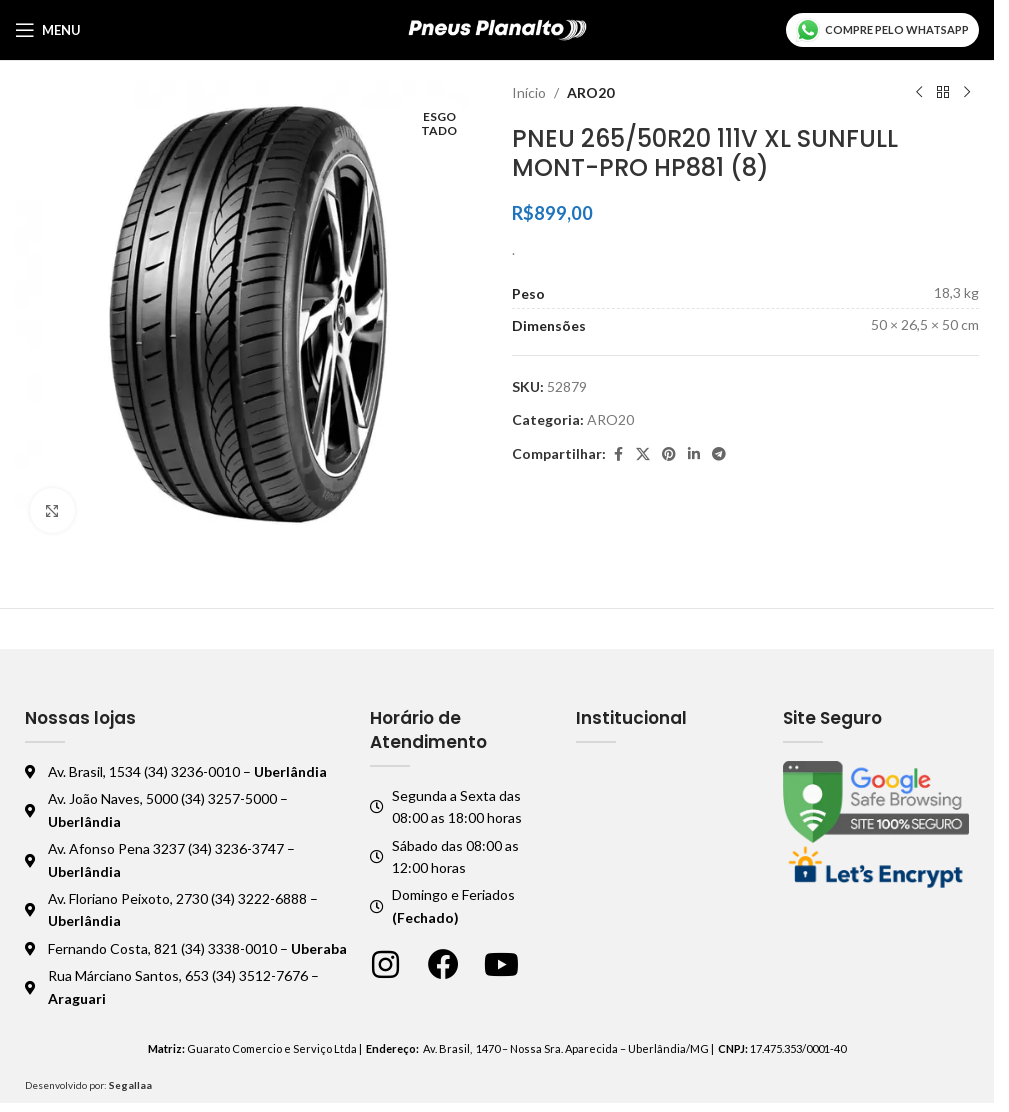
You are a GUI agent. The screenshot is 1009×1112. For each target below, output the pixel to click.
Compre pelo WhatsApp (882, 30)
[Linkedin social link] (694, 454)
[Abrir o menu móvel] (48, 30)
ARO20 (590, 92)
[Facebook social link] (618, 454)
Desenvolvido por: (88, 1085)
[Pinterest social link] (669, 454)
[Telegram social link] (719, 454)
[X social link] (643, 454)
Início (529, 92)
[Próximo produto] (967, 93)
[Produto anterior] (919, 93)
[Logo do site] (497, 28)
